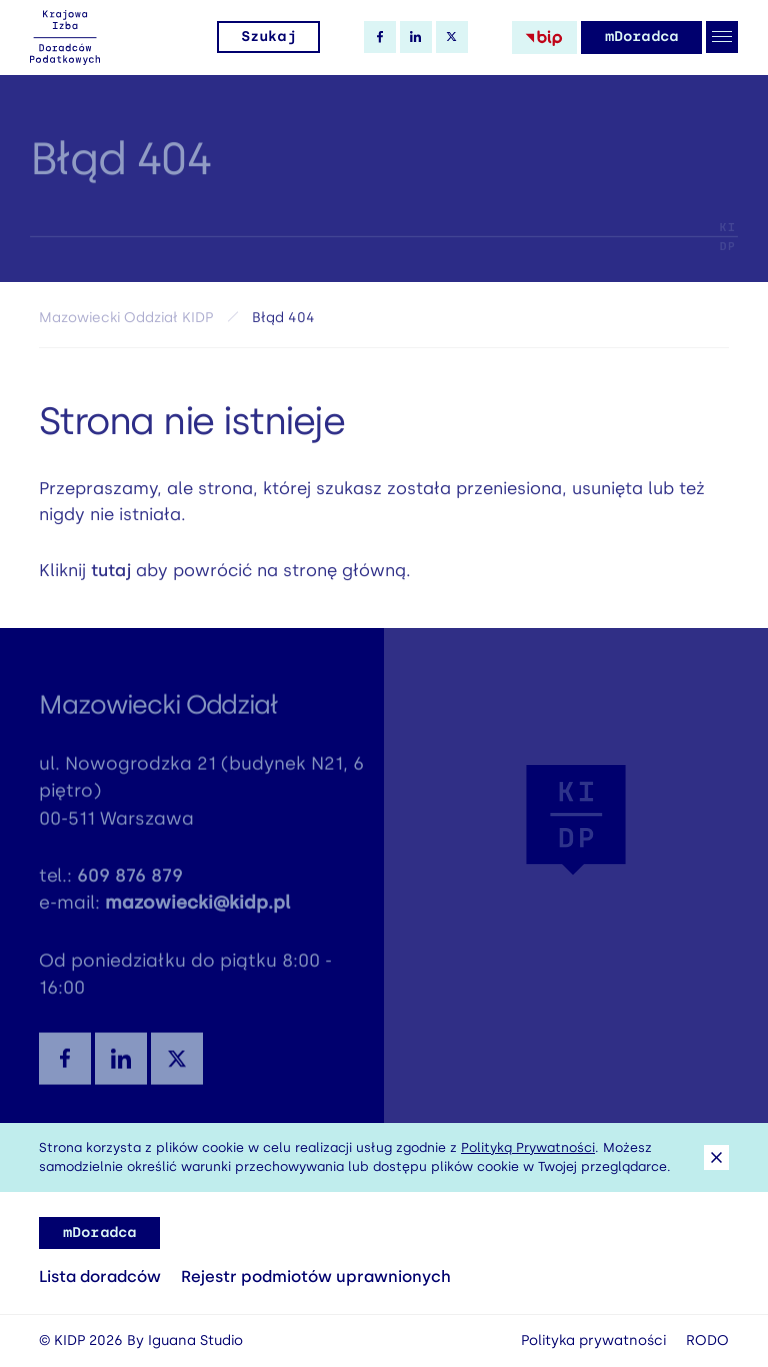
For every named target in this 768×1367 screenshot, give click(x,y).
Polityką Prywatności (528, 1147)
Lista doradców (100, 1276)
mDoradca (641, 36)
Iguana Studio (195, 1340)
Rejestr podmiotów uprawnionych (316, 1276)
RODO (707, 1340)
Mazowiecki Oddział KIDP (126, 323)
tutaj (111, 575)
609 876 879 (130, 884)
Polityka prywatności (593, 1340)
